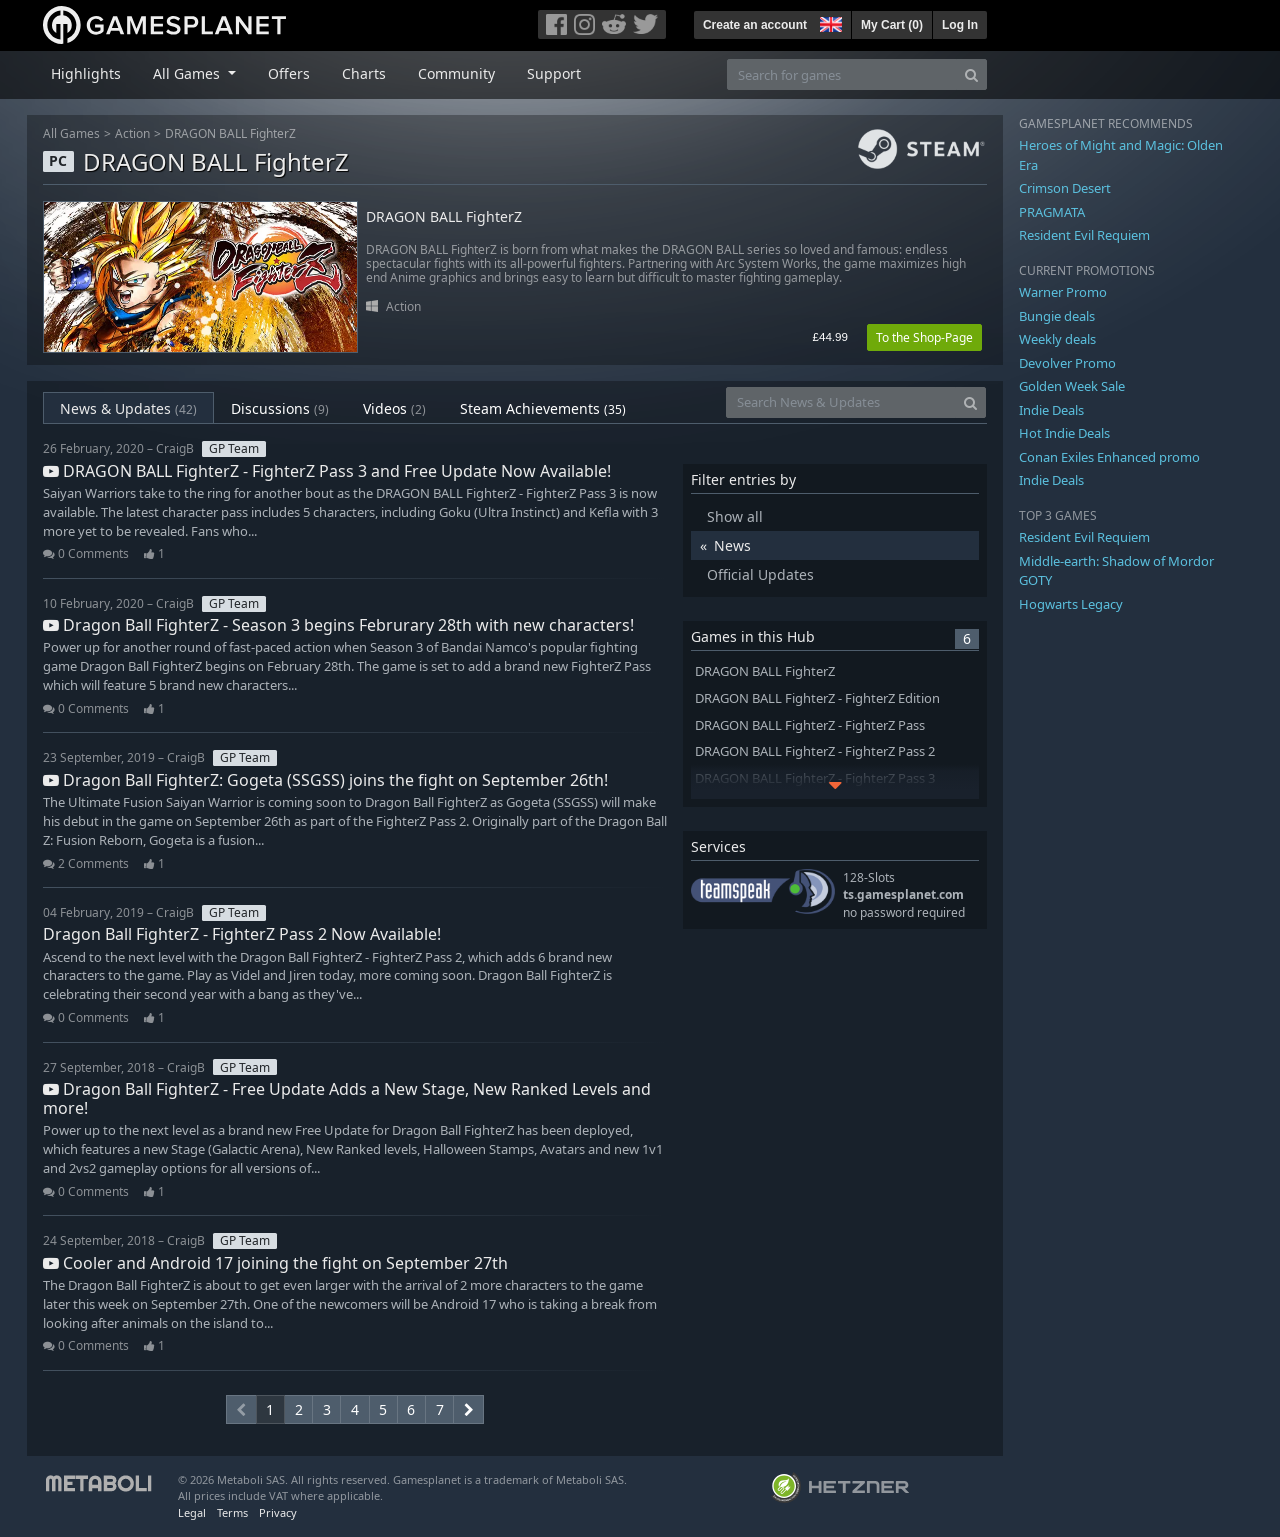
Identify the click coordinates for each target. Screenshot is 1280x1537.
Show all (735, 516)
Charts (364, 73)
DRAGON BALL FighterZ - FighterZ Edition (817, 698)
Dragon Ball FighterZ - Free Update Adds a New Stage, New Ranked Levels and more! (347, 1098)
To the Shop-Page (924, 337)
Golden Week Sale (1072, 386)
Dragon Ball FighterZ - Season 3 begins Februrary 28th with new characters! (338, 625)
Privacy (278, 1512)
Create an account (755, 25)
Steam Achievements (543, 408)
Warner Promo (1063, 292)
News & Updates (128, 408)
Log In (960, 25)
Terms (232, 1512)
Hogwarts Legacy (1071, 604)
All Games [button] (188, 73)
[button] (829, 22)
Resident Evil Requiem (1084, 235)
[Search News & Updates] (841, 402)
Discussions (280, 408)
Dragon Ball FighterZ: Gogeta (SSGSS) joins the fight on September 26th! (325, 780)
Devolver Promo (1067, 363)
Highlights (86, 73)
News (732, 545)
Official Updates (760, 574)
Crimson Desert (1065, 188)
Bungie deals (1057, 316)
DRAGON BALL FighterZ (230, 133)
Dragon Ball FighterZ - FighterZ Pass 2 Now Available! (242, 934)
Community (456, 73)
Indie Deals (1051, 410)
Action (132, 133)
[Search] (971, 74)
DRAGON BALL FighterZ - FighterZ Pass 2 (815, 751)
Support (554, 73)
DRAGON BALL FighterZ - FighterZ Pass (810, 725)
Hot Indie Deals (1064, 433)
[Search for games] (842, 74)
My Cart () (892, 25)
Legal (192, 1512)
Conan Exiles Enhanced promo (1109, 457)
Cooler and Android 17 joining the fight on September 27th (275, 1263)
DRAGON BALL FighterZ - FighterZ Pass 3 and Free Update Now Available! (327, 471)
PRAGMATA (1052, 212)
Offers (289, 73)
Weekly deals (1057, 339)
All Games (71, 133)
